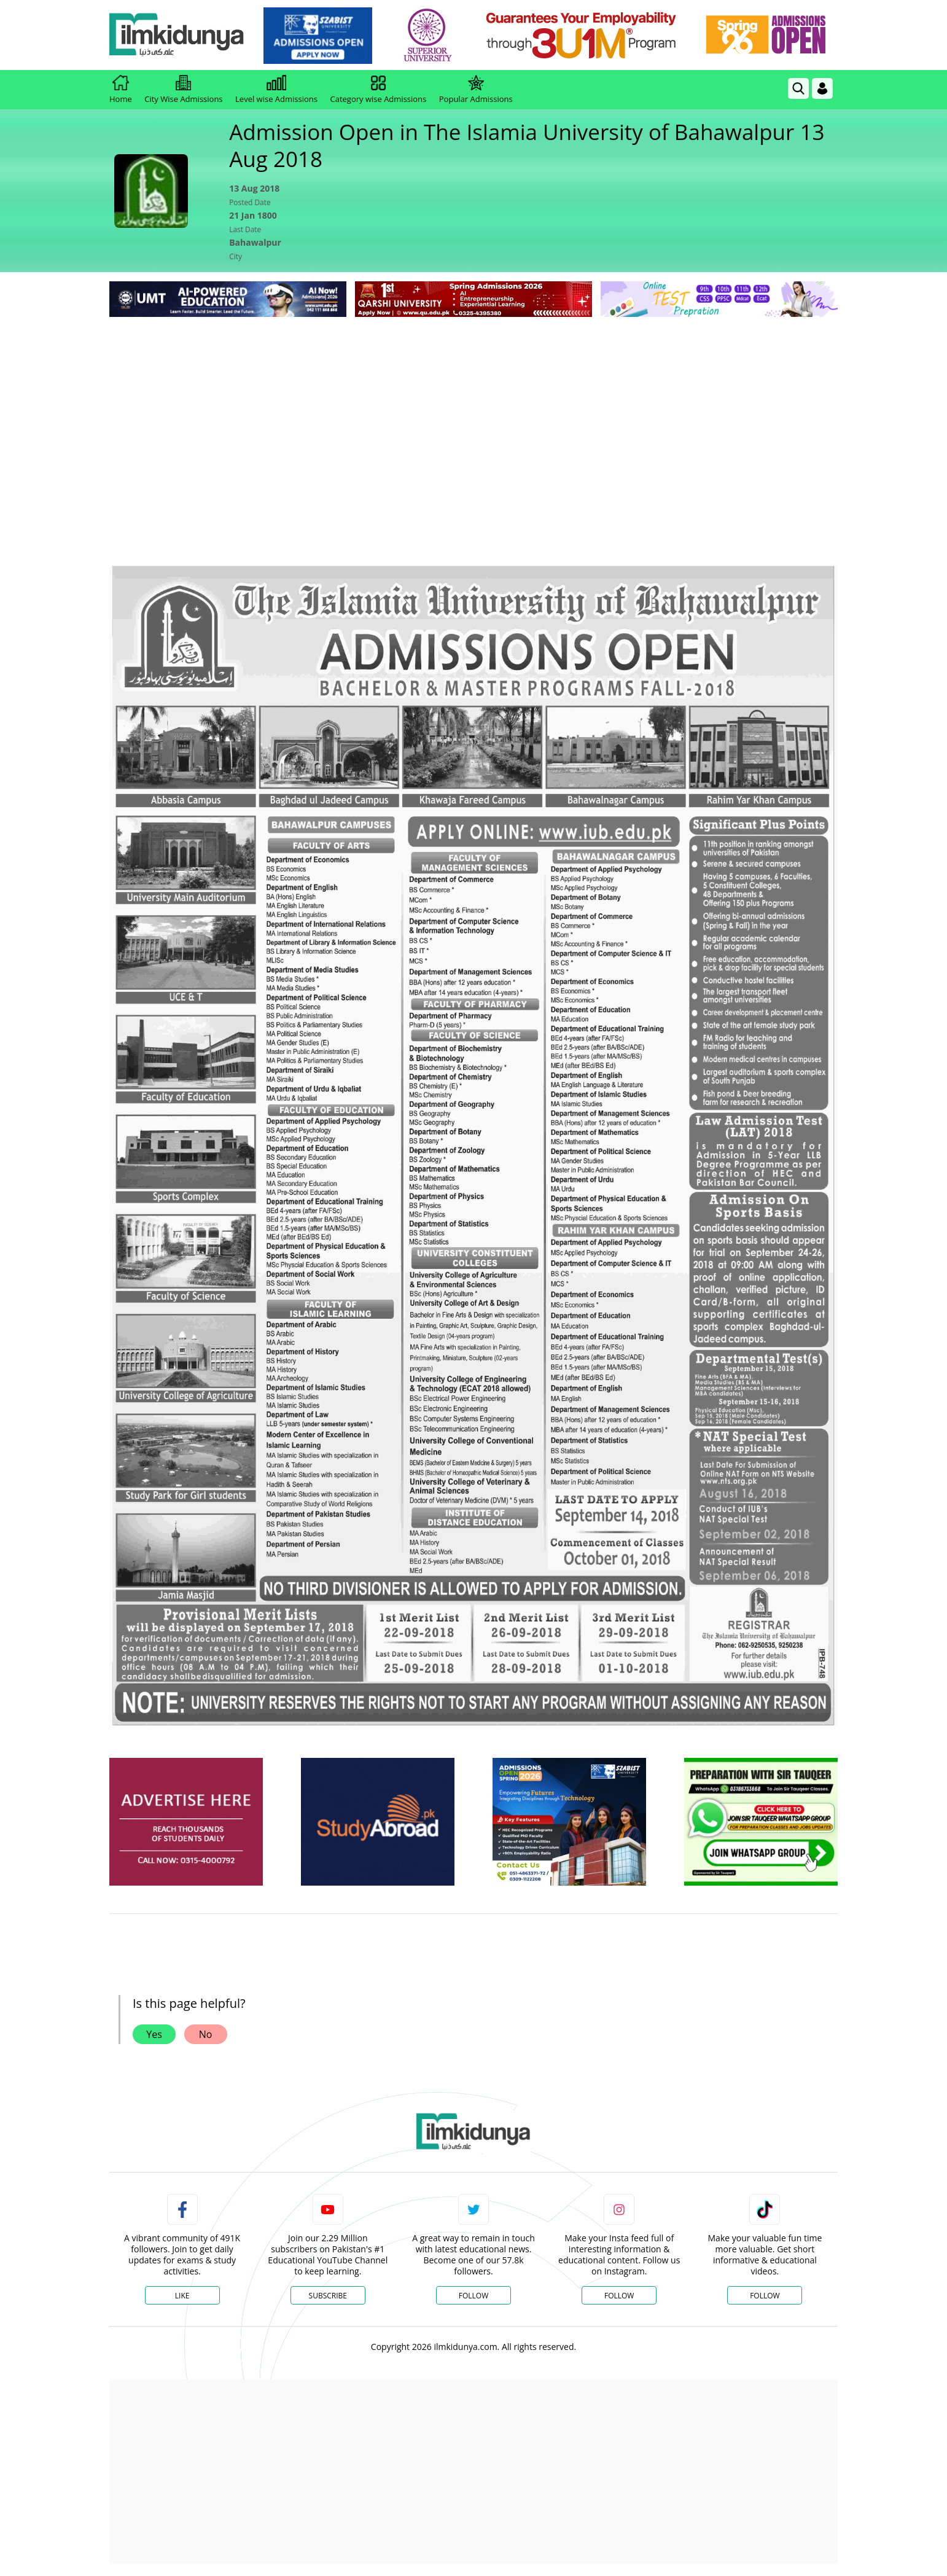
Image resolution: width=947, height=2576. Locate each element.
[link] (317, 35)
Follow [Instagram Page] (619, 2295)
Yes (154, 2034)
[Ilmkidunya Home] (176, 35)
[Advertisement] (473, 412)
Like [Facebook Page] (182, 2295)
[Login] (822, 88)
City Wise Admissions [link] (183, 89)
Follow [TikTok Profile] (764, 2295)
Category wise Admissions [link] (378, 89)
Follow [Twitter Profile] (473, 2295)
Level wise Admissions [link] (276, 89)
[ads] (186, 1822)
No (205, 2034)
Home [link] (120, 89)
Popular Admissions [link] (476, 89)
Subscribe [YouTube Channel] (328, 2295)
